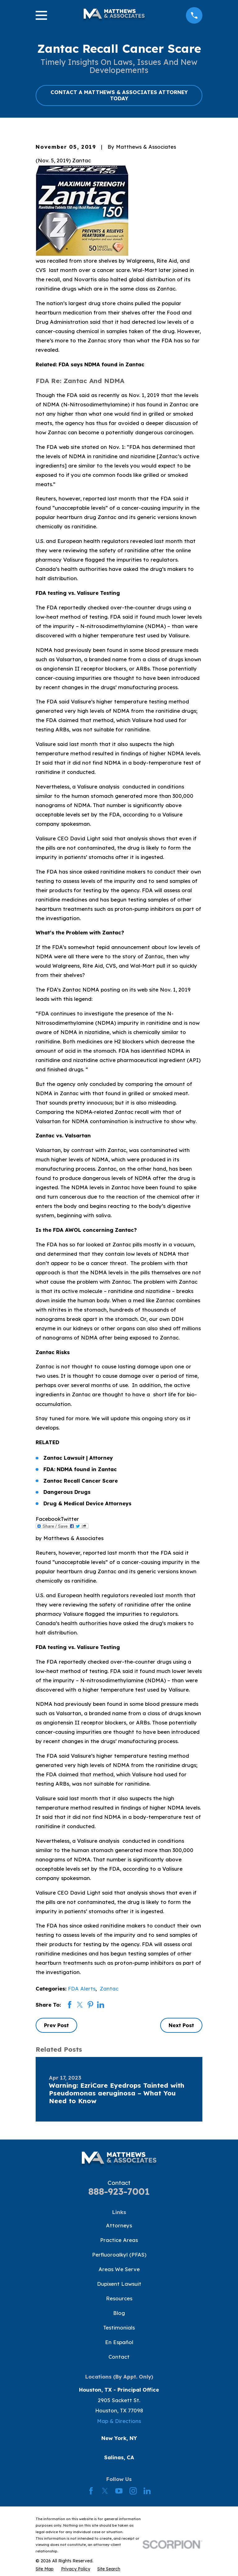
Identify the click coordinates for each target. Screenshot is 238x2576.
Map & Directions (119, 2421)
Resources (119, 2298)
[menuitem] (45, 2569)
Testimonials (119, 2327)
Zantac (109, 1988)
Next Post (181, 2025)
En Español (119, 2342)
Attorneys (119, 2225)
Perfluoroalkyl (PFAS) (119, 2254)
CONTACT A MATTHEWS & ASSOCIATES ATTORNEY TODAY (119, 95)
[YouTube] (118, 2490)
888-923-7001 (119, 2191)
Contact (119, 2356)
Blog (119, 2313)
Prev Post (56, 2025)
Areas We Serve (119, 2269)
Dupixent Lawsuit (119, 2283)
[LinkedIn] (147, 2490)
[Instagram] (133, 2490)
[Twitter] (104, 2490)
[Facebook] (91, 2490)
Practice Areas (119, 2240)
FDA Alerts (81, 1988)
